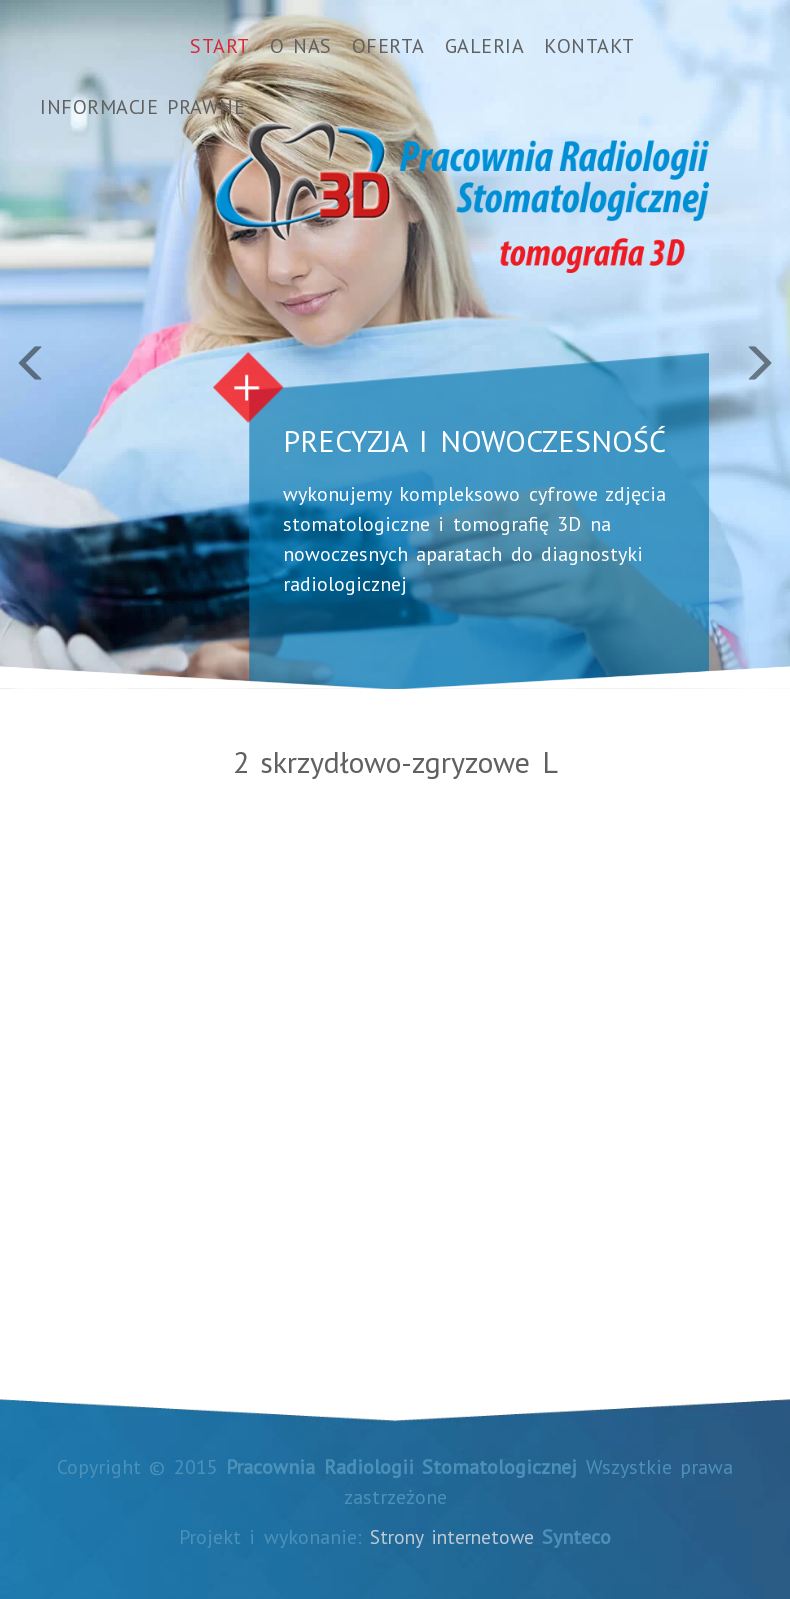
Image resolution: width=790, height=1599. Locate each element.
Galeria (485, 46)
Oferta (388, 46)
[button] (59, 344)
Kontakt (589, 46)
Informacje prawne (142, 107)
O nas (301, 46)
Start (220, 46)
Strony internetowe (452, 1537)
